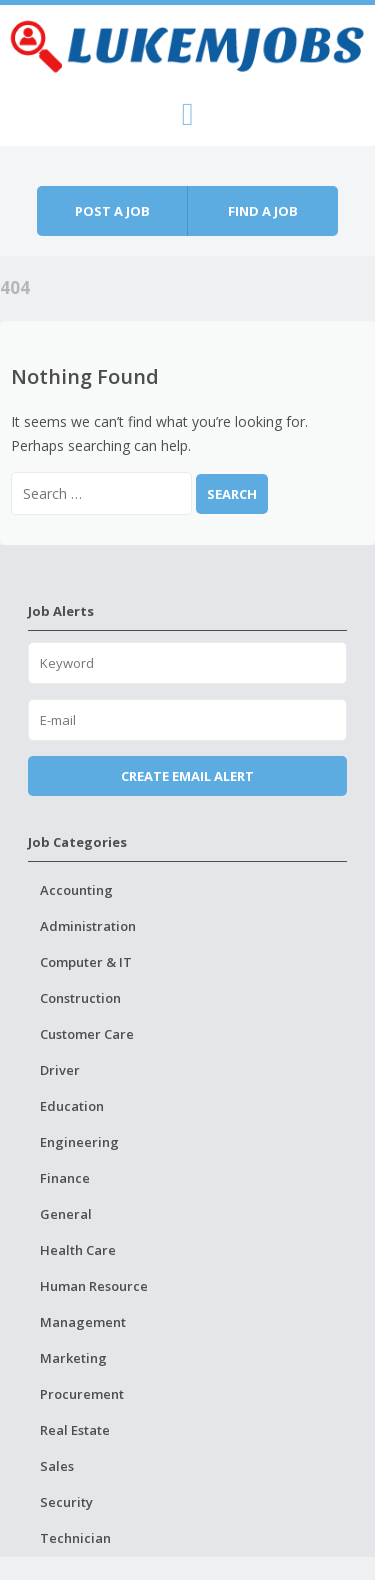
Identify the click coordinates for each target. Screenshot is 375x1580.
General (66, 1214)
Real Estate (75, 1430)
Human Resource (94, 1286)
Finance (65, 1178)
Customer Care (87, 1034)
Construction (80, 998)
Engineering (79, 1142)
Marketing (73, 1358)
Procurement (82, 1394)
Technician (75, 1538)
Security (66, 1502)
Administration (88, 926)
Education (72, 1106)
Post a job (112, 211)
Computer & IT (86, 962)
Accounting (76, 890)
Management (83, 1322)
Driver (60, 1070)
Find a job (263, 211)
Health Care (78, 1250)
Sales (57, 1466)
